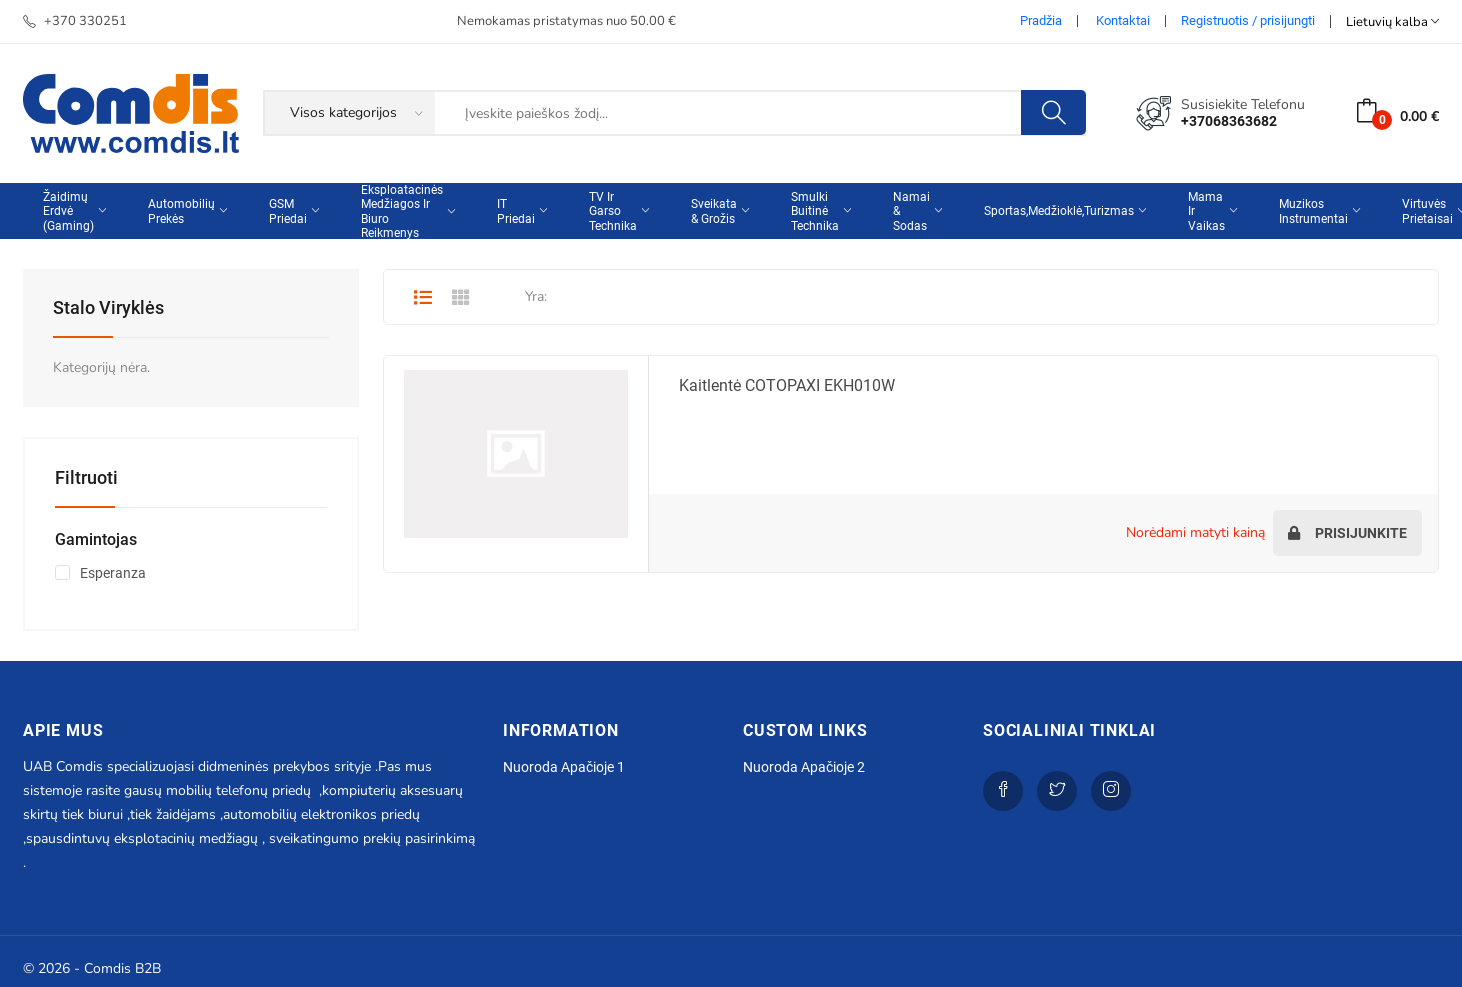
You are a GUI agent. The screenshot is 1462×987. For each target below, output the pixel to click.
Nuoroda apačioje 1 (564, 767)
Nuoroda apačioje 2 (804, 767)
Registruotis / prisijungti (1248, 20)
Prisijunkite (1347, 533)
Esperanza (113, 573)
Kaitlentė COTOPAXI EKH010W (787, 385)
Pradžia (1041, 20)
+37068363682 (1229, 121)
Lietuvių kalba (1392, 21)
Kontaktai (1123, 20)
